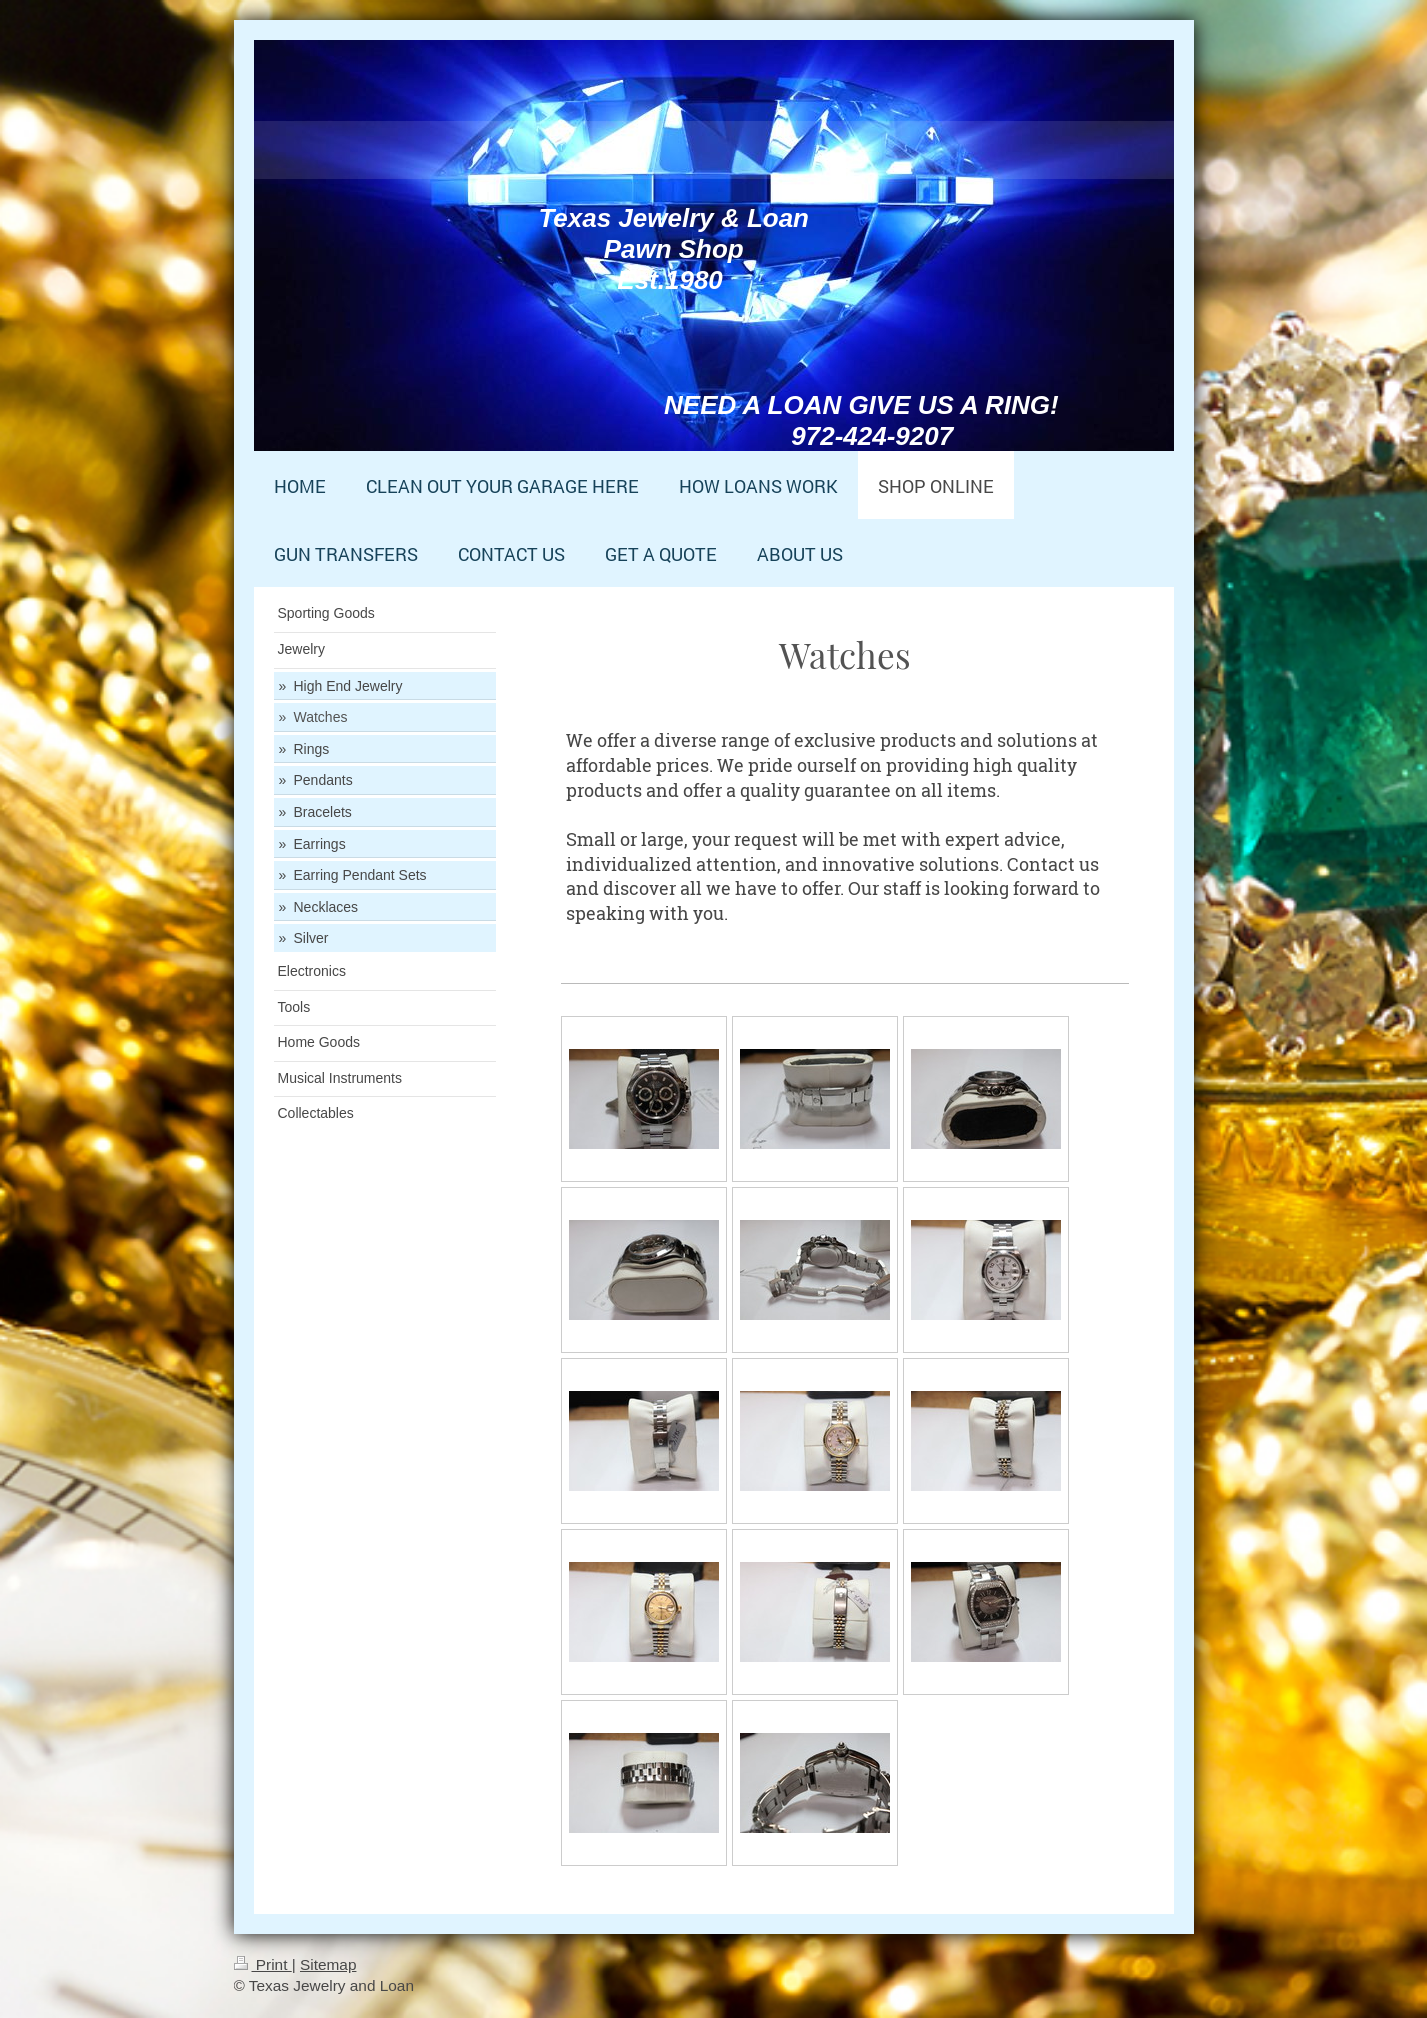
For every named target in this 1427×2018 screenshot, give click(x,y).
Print (263, 1964)
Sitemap (328, 1964)
